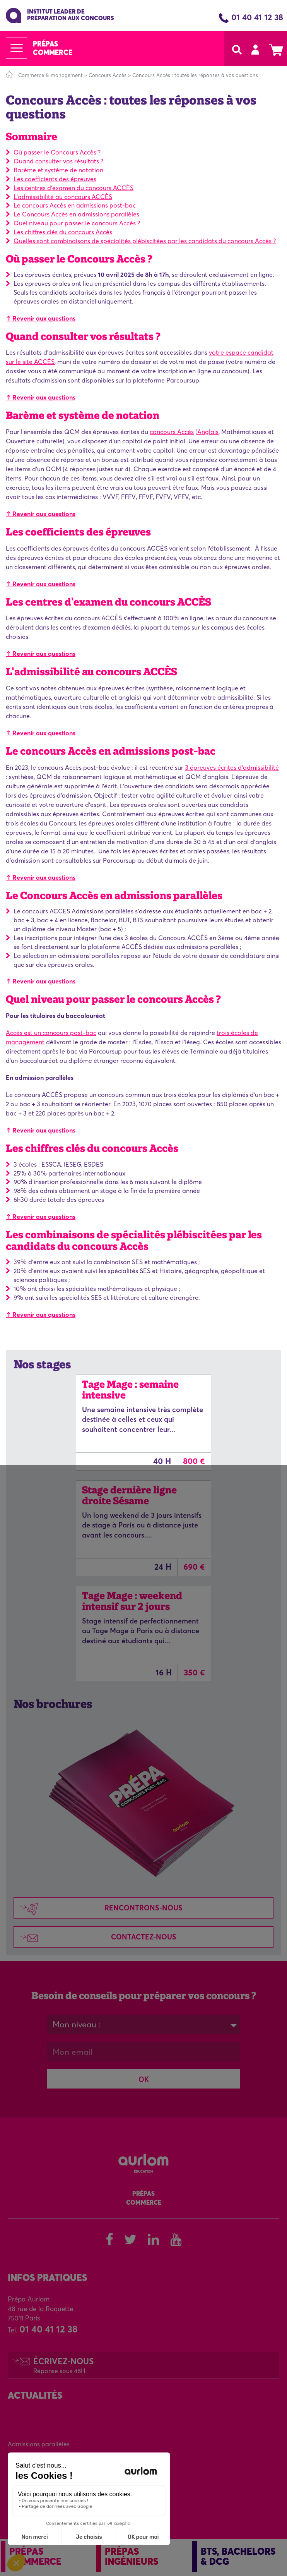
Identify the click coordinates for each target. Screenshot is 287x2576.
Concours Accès (107, 75)
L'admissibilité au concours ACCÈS (63, 197)
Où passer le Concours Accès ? (57, 152)
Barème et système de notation (58, 170)
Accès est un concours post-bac (51, 1033)
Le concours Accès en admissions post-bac (75, 205)
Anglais (208, 432)
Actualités (35, 2395)
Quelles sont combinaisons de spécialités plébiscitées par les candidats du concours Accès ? (145, 241)
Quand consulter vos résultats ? (58, 161)
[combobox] (143, 2024)
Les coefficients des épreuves (55, 179)
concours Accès (172, 432)
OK (143, 2079)
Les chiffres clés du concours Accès (63, 232)
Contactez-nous (95, 1938)
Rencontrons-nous (98, 1909)
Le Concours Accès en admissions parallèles (76, 214)
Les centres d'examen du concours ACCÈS (73, 188)
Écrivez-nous (63, 2365)
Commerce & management (50, 75)
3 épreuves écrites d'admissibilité (232, 767)
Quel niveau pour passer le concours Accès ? (77, 223)
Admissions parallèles (39, 2444)
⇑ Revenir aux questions (40, 318)
